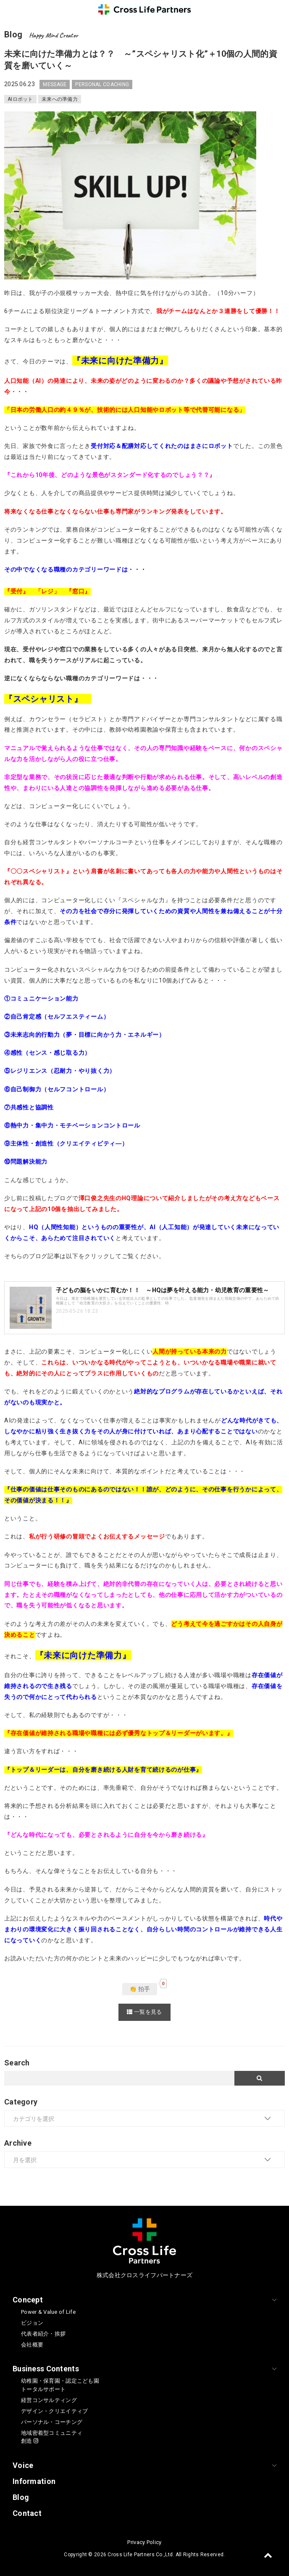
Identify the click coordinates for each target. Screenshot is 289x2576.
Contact (27, 2513)
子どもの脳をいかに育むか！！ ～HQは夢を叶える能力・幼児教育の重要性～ (162, 1290)
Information (34, 2481)
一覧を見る (144, 2012)
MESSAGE (54, 84)
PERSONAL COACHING (102, 84)
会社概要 (32, 2345)
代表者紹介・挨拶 (43, 2334)
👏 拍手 (139, 1989)
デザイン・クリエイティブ (54, 2411)
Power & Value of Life (48, 2312)
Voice (23, 2465)
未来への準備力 (60, 99)
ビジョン (32, 2323)
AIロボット (20, 99)
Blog (21, 2497)
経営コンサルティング (49, 2400)
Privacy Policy (144, 2542)
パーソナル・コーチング (51, 2422)
